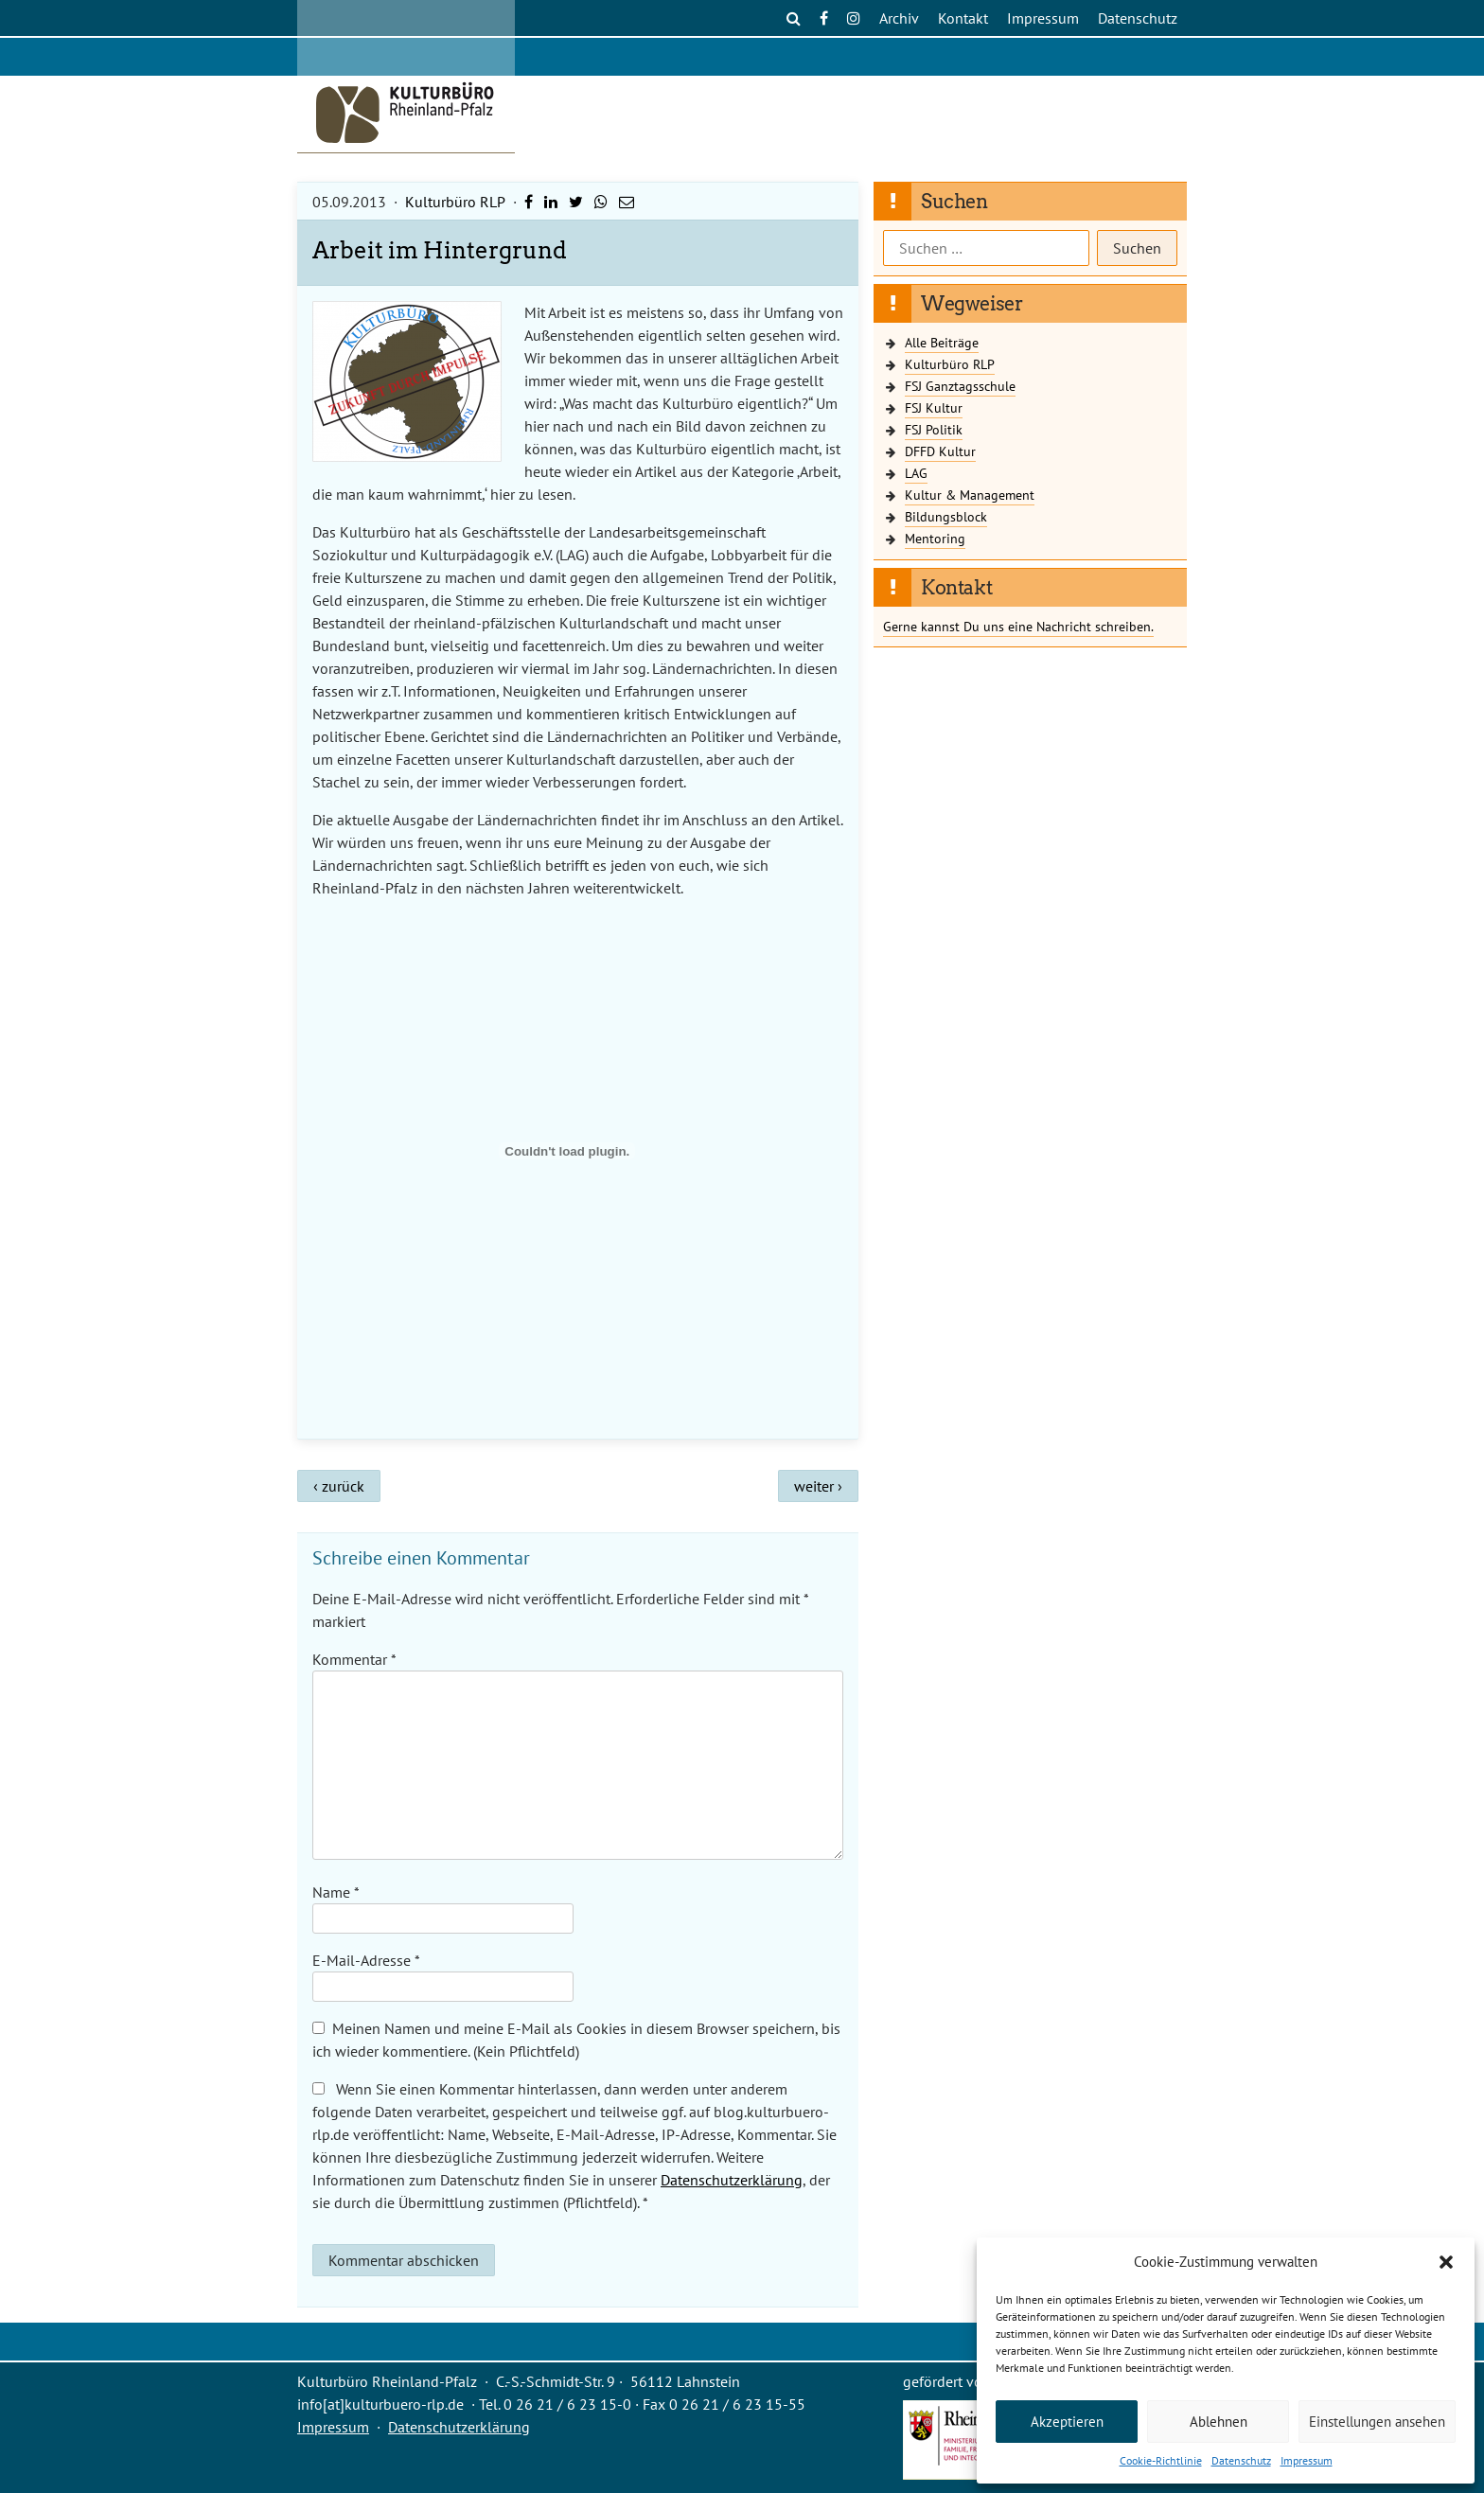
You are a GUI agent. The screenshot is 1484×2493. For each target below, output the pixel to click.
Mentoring (935, 538)
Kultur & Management (969, 495)
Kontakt (963, 18)
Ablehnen (1218, 2422)
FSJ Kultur (934, 407)
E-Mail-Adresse (366, 1960)
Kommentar (354, 1659)
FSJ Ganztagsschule (960, 386)
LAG (916, 473)
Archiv (899, 18)
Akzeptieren (1067, 2422)
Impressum (1307, 2460)
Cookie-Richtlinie (1161, 2460)
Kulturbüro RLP (455, 201)
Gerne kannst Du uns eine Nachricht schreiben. (1018, 626)
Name (336, 1892)
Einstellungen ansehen (1377, 2422)
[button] (1446, 2262)
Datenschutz (1241, 2460)
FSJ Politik (934, 429)
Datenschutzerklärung (732, 2179)
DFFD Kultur (940, 451)
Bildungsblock (946, 516)
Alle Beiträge (942, 342)
